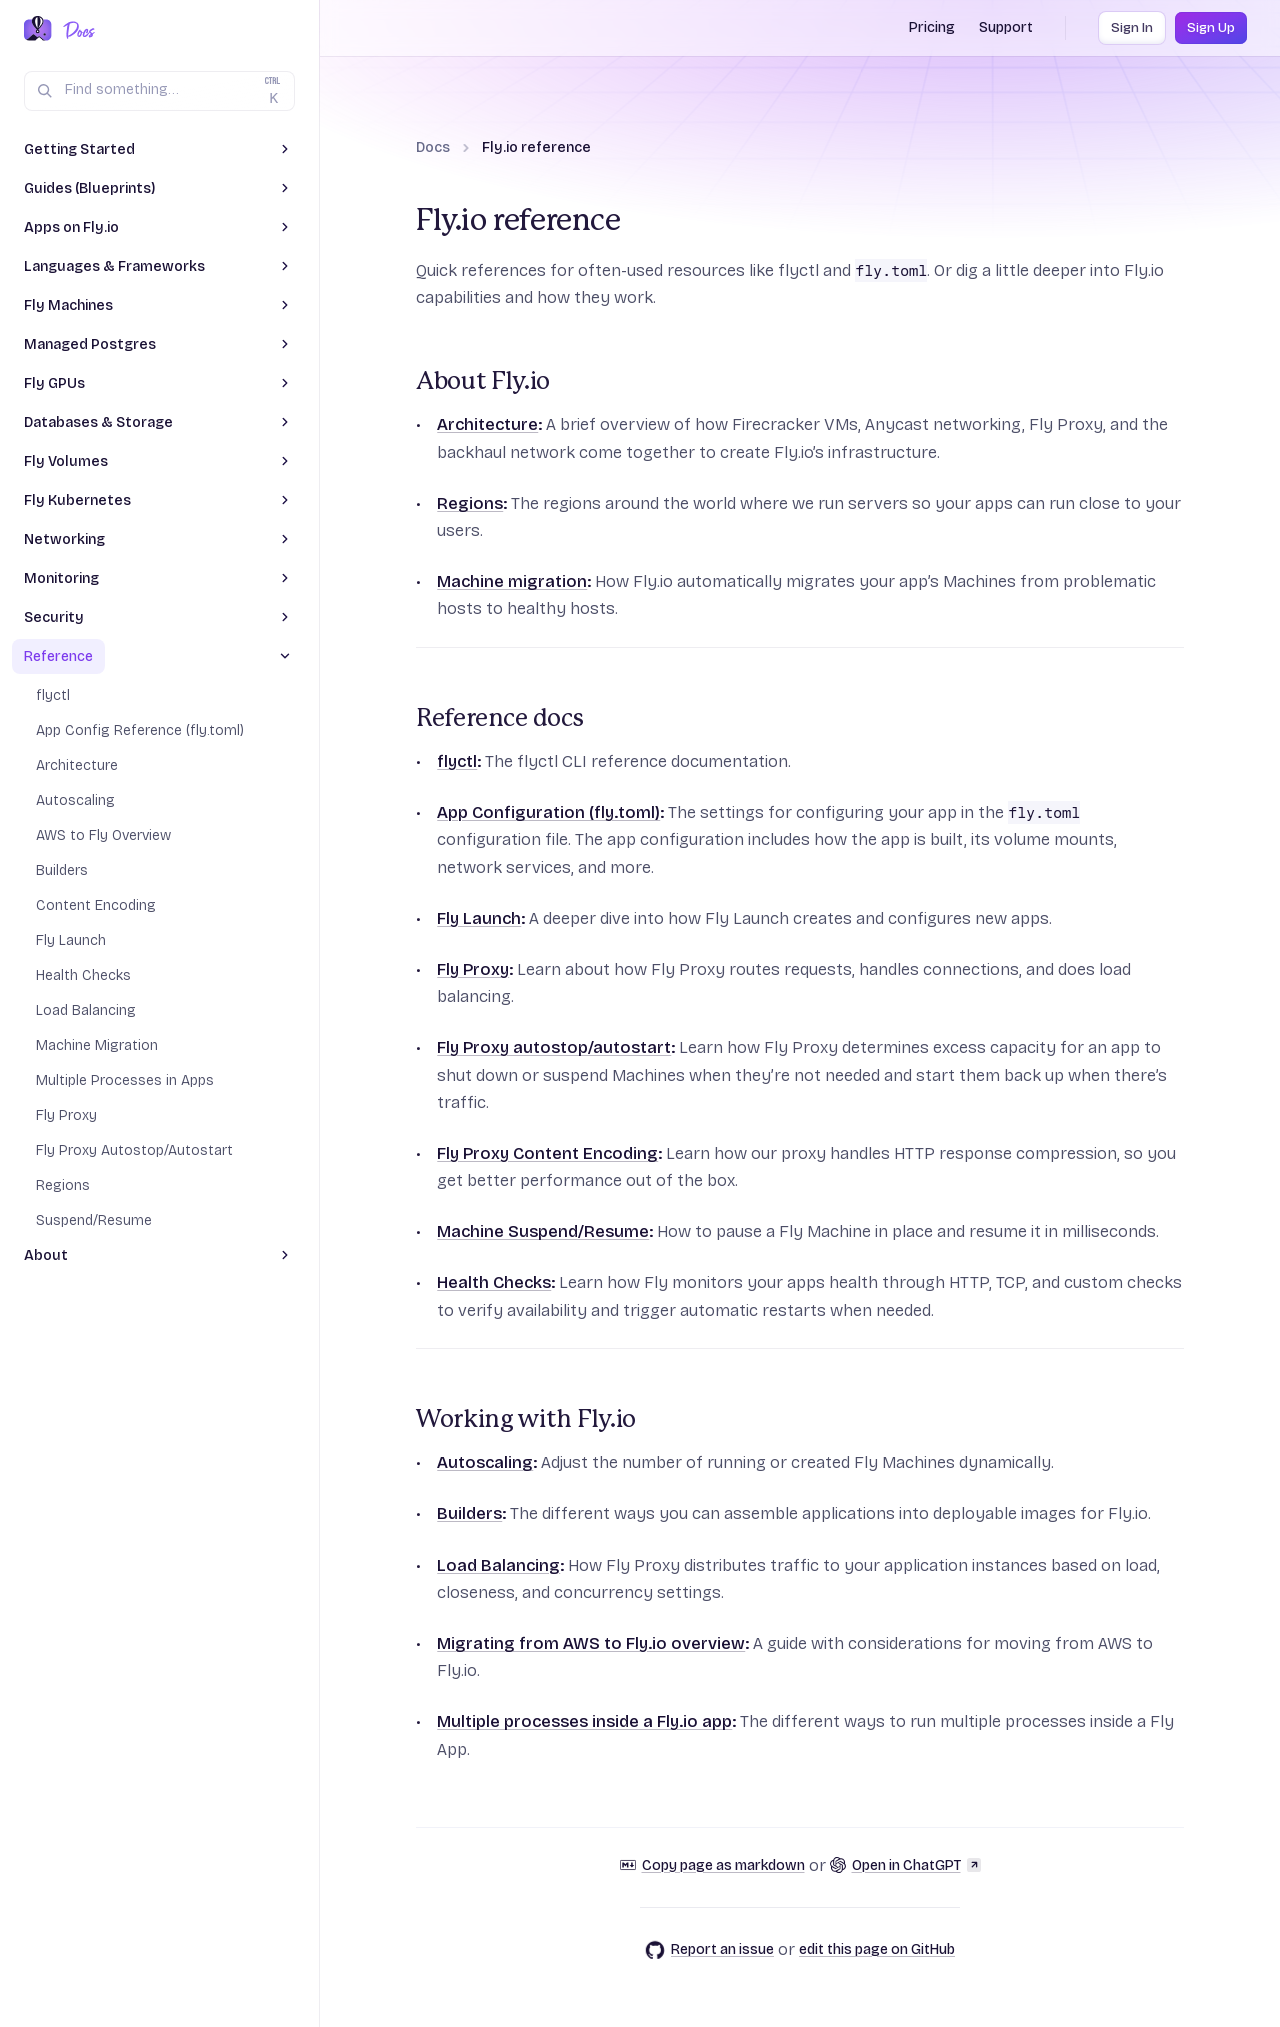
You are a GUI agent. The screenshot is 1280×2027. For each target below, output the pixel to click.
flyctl (457, 761)
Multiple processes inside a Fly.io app (584, 1721)
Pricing (932, 27)
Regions (470, 503)
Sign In (1132, 28)
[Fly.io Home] (38, 30)
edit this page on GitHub (877, 1949)
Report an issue (709, 1950)
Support (1006, 27)
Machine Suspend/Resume (543, 1231)
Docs (433, 147)
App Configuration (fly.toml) (548, 812)
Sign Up (1211, 28)
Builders (469, 1513)
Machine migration (512, 581)
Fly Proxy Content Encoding (547, 1153)
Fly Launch (479, 918)
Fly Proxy (473, 969)
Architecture (487, 424)
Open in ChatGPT (905, 1865)
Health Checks (494, 1282)
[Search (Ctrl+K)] (159, 91)
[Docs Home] (75, 30)
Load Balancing (498, 1565)
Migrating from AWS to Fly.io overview (591, 1643)
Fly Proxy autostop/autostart (554, 1047)
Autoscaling (485, 1462)
